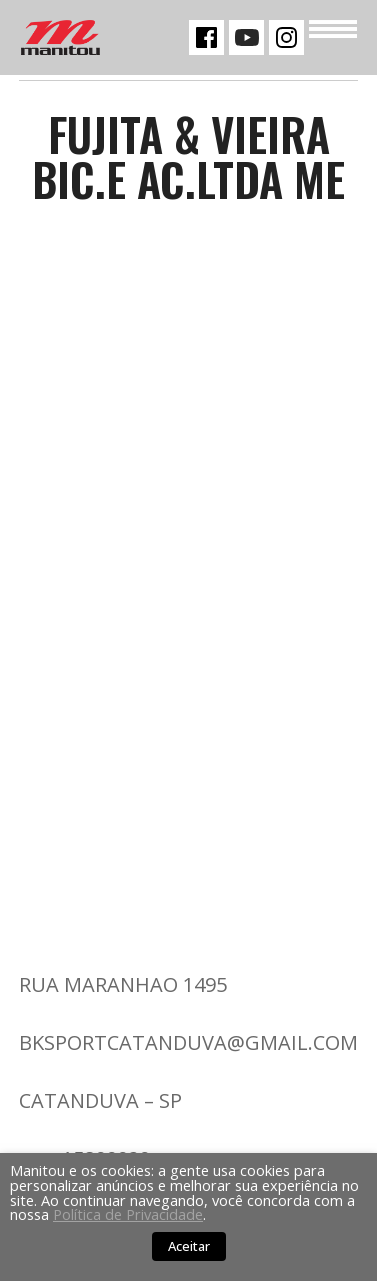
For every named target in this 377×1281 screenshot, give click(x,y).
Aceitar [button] (189, 1246)
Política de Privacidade (128, 1214)
